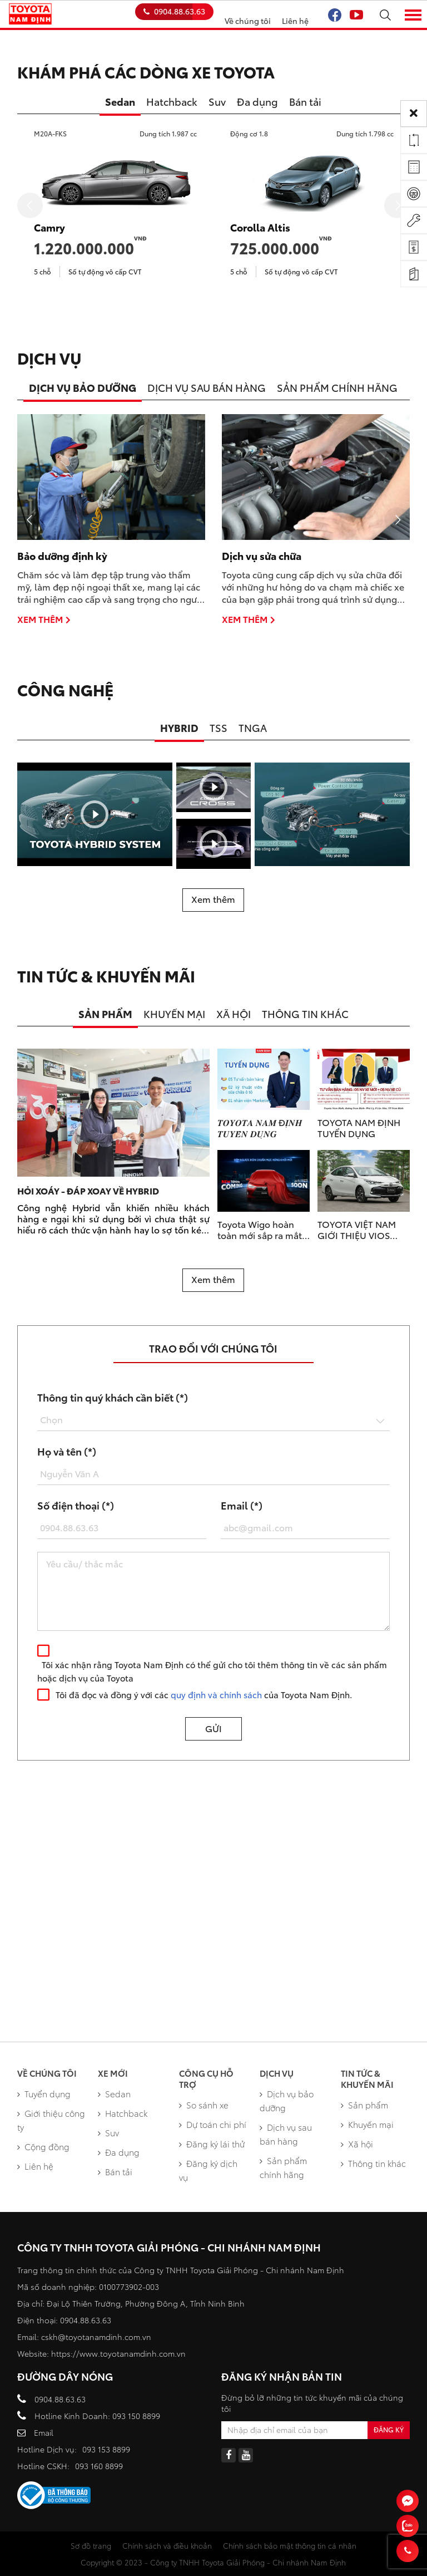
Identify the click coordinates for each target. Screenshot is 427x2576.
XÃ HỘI (233, 1013)
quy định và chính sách (216, 1694)
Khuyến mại (367, 2124)
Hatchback (171, 101)
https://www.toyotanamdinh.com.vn (118, 2353)
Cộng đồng (43, 2146)
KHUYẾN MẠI (174, 1013)
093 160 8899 (99, 2465)
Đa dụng (257, 101)
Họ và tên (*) (66, 1451)
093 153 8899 (106, 2449)
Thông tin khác (373, 2163)
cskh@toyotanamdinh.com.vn (96, 2336)
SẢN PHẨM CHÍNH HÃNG (337, 387)
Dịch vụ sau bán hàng (286, 2134)
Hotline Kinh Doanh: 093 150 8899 (97, 2415)
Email (43, 2432)
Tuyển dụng (44, 2093)
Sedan (120, 101)
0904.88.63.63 (174, 11)
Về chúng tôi (248, 20)
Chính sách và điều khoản (167, 2545)
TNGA (253, 727)
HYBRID (179, 727)
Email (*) (241, 1505)
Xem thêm (44, 619)
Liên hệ (295, 20)
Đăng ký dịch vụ (208, 2170)
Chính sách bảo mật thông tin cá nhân (289, 2545)
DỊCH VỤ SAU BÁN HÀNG (206, 387)
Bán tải (305, 101)
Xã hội (357, 2143)
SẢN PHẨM (105, 1013)
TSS (218, 727)
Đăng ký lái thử (212, 2143)
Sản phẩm (364, 2104)
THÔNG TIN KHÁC (305, 1013)
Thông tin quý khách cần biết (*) (112, 1397)
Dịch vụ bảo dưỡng (287, 2100)
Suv (217, 101)
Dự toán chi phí (212, 2124)
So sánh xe (204, 2104)
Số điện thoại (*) (75, 1505)
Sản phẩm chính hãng (283, 2167)
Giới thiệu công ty (51, 2120)
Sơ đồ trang (91, 2545)
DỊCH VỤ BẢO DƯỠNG (82, 387)
